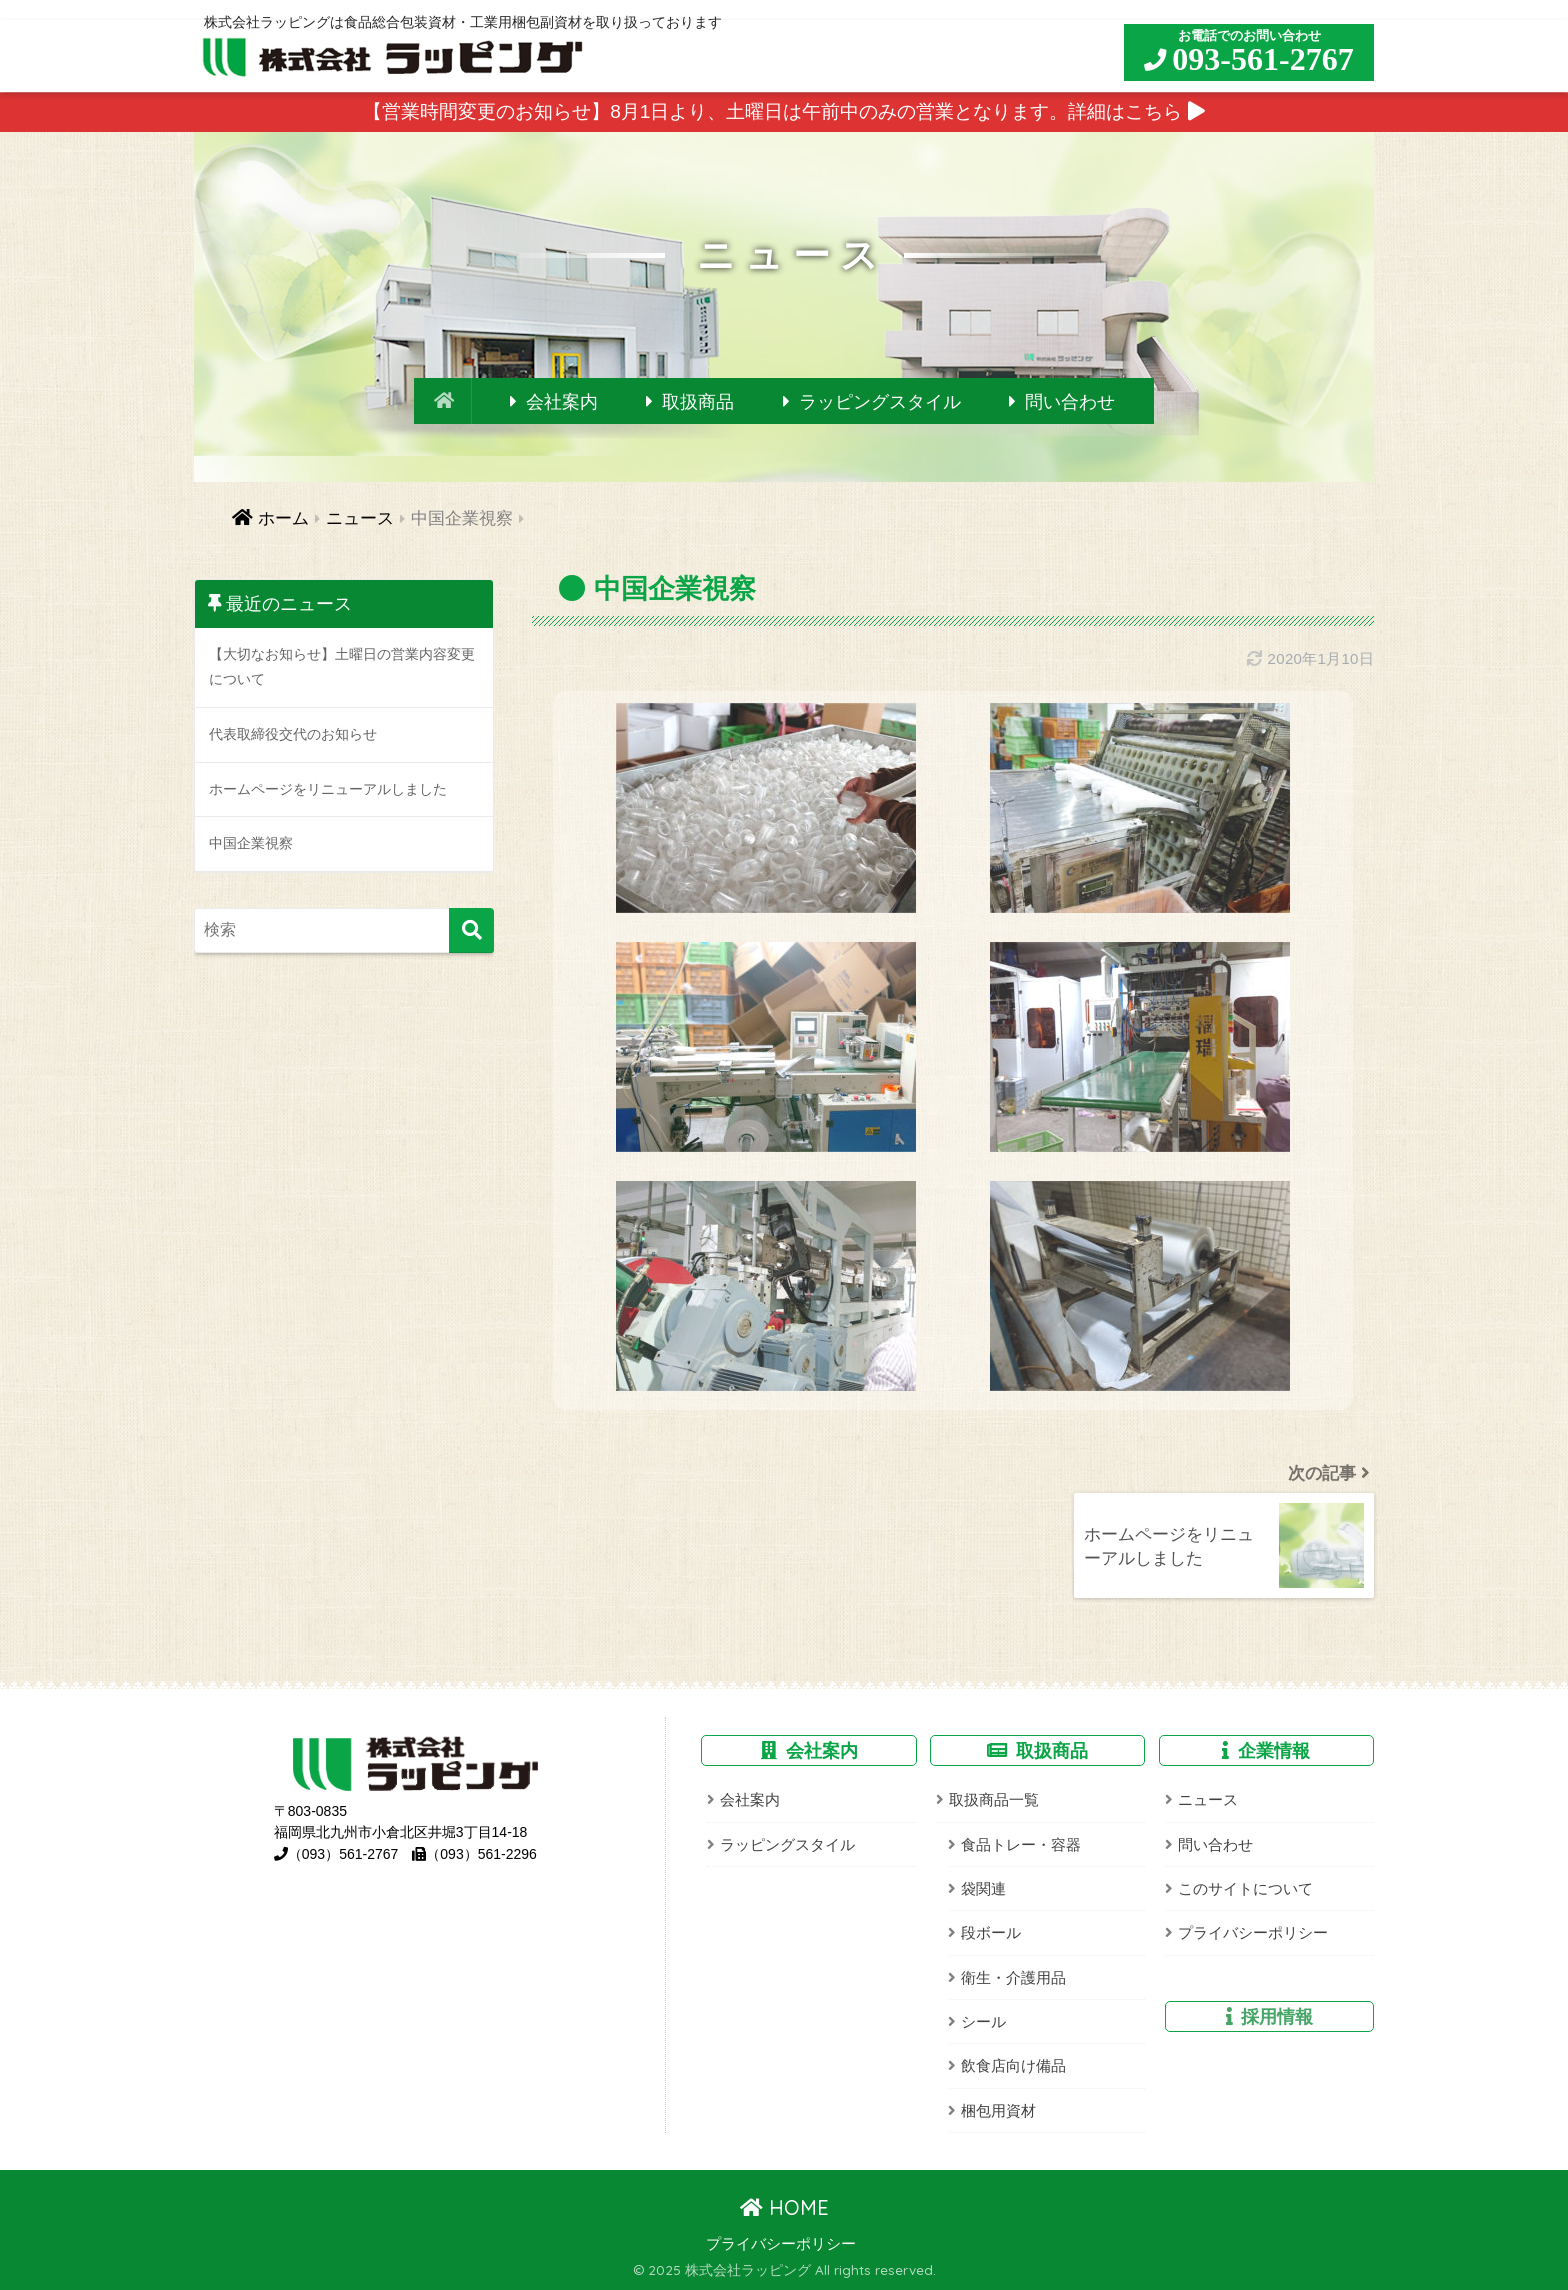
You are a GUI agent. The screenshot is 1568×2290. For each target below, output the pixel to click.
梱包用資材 (998, 2110)
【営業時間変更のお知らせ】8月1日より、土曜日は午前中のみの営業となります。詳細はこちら (784, 111)
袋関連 (983, 1888)
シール (983, 2021)
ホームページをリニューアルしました (328, 789)
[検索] (471, 930)
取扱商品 (698, 402)
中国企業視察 (251, 843)
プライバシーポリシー (1253, 1932)
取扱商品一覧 (994, 1799)
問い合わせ (1070, 402)
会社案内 (562, 402)
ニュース (1208, 1799)
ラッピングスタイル (880, 402)
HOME (784, 2207)
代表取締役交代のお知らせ (293, 734)
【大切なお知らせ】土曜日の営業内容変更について (342, 667)
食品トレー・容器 (1021, 1844)
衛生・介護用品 (1013, 1977)
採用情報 (1277, 2016)
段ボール (991, 1932)
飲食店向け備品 (1013, 2065)
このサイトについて (1245, 1888)
